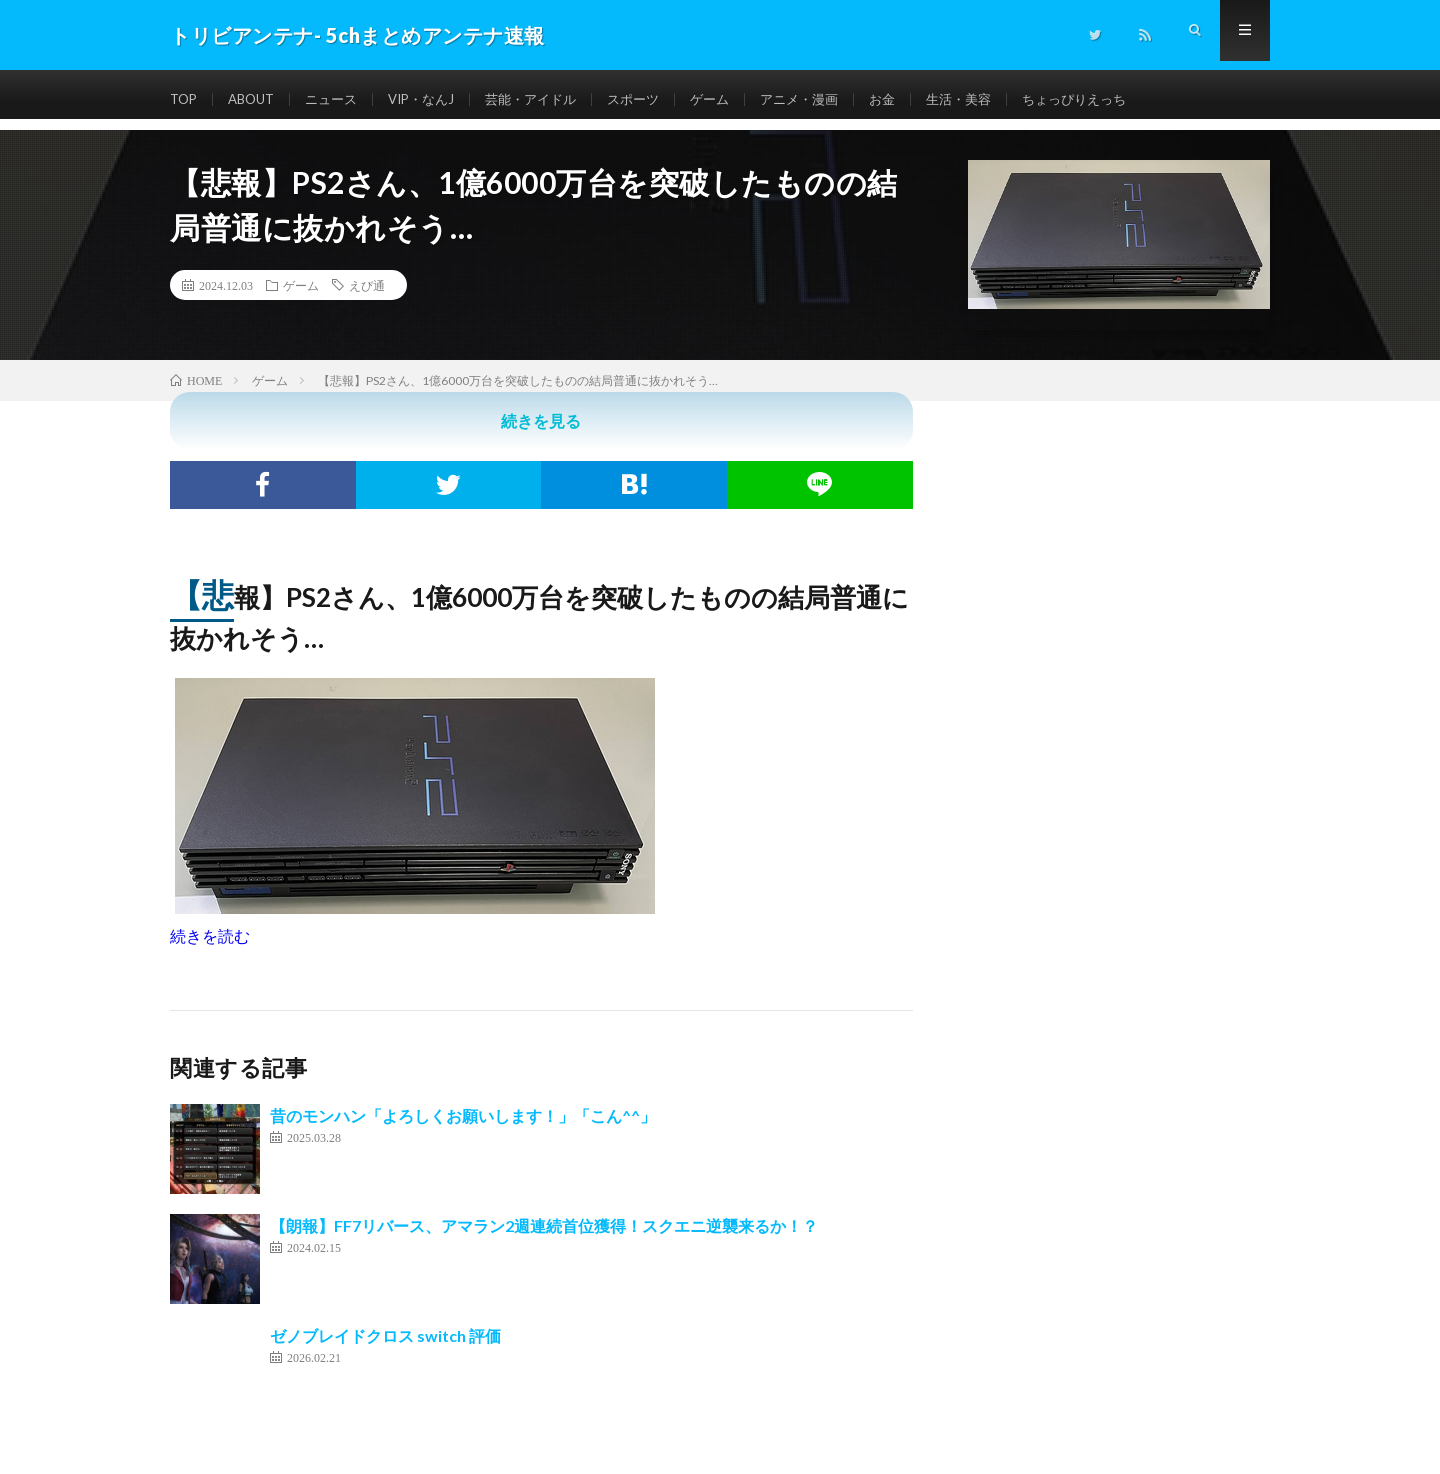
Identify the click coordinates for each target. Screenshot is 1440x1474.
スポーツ (660, 99)
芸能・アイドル (552, 99)
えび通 (367, 285)
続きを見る (541, 420)
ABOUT (256, 99)
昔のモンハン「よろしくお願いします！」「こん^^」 (463, 1115)
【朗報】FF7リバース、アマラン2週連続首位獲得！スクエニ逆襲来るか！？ (544, 1225)
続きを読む (210, 935)
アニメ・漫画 (834, 99)
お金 (921, 99)
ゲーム (740, 99)
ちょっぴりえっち (1123, 99)
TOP (185, 99)
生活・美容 (1001, 99)
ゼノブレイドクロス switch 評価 (385, 1335)
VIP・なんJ (436, 99)
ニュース (341, 99)
